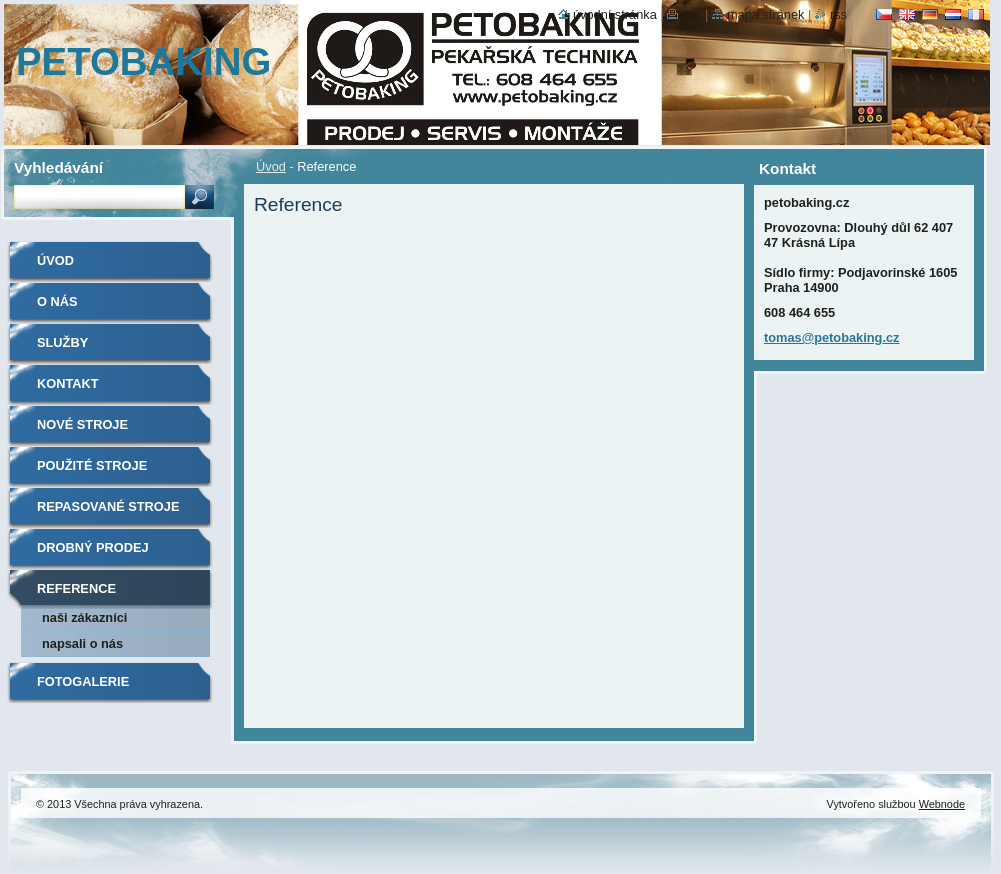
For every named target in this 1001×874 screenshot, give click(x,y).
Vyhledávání (58, 167)
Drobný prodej (93, 547)
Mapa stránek (766, 14)
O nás (57, 301)
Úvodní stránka (615, 14)
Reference (76, 588)
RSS (838, 14)
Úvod (271, 166)
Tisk (691, 14)
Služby (62, 342)
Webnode (942, 804)
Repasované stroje (108, 506)
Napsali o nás (82, 643)
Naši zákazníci (84, 617)
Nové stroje (82, 424)
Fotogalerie (83, 681)
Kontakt (68, 383)
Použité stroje (92, 465)
